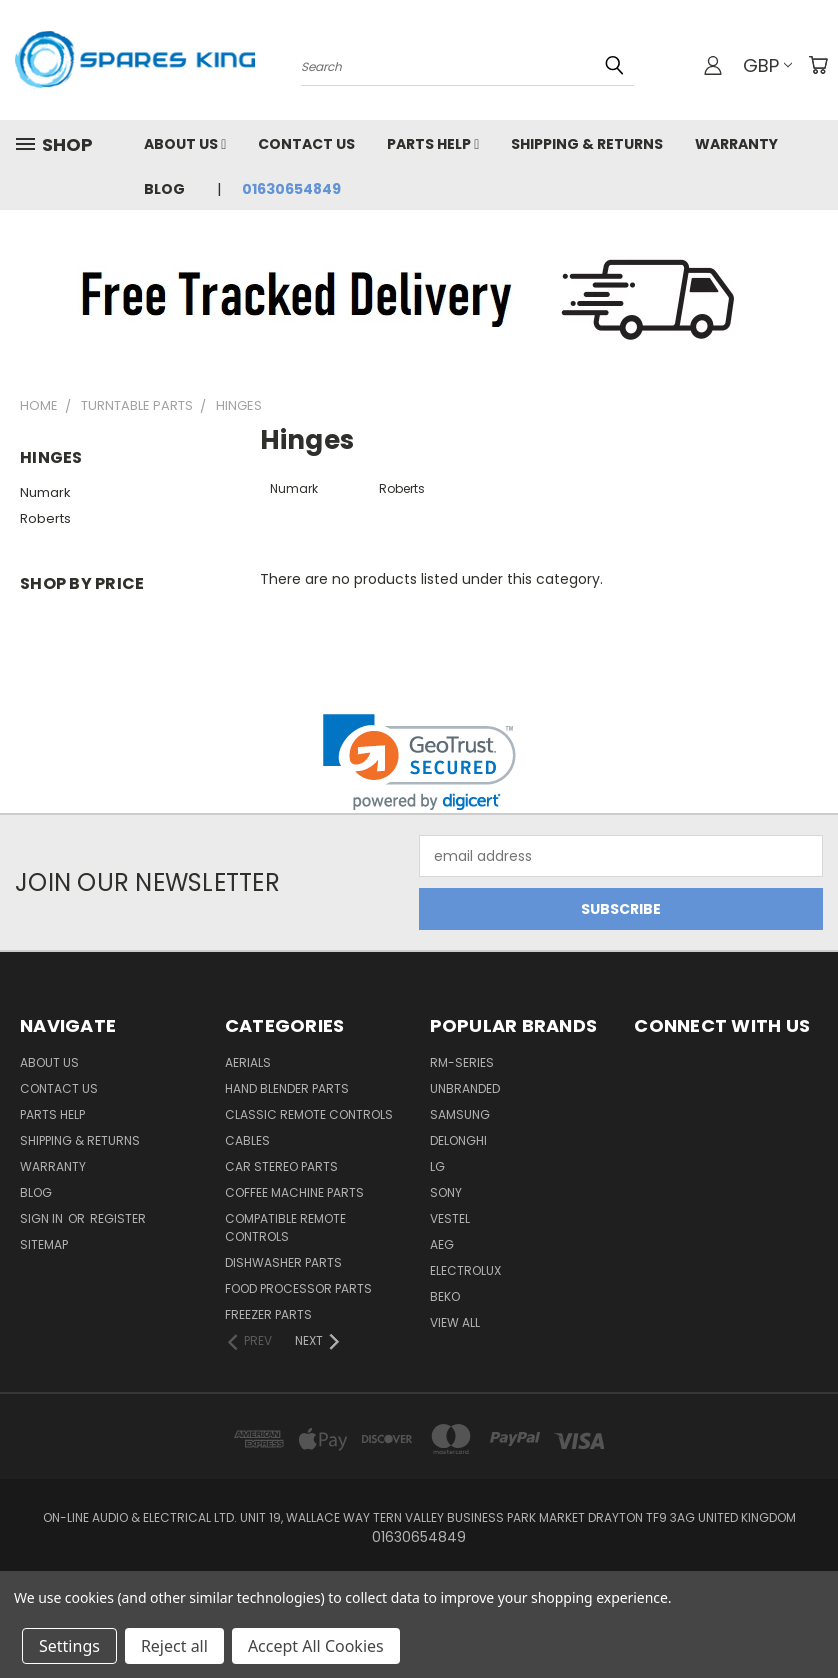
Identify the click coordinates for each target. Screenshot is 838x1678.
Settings (69, 1646)
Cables (247, 1140)
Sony (446, 1192)
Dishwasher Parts (283, 1262)
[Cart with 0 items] (818, 65)
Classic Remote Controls (309, 1114)
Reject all (174, 1646)
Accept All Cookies (316, 1646)
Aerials (248, 1062)
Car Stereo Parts (281, 1166)
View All (455, 1322)
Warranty (736, 144)
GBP (767, 65)
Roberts (45, 518)
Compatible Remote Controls (285, 1227)
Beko (445, 1296)
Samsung (460, 1114)
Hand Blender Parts (287, 1088)
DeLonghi (458, 1140)
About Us (185, 144)
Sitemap (44, 1244)
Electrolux (465, 1270)
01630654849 (291, 189)
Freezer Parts (268, 1314)
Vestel (450, 1218)
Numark (45, 492)
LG (437, 1166)
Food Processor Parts (298, 1288)
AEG (442, 1244)
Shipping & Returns (587, 144)
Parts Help (433, 144)
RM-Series (462, 1062)
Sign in (43, 1218)
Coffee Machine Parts (294, 1192)
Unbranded (465, 1088)
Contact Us (306, 144)
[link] (419, 762)
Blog (164, 189)
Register (118, 1218)
